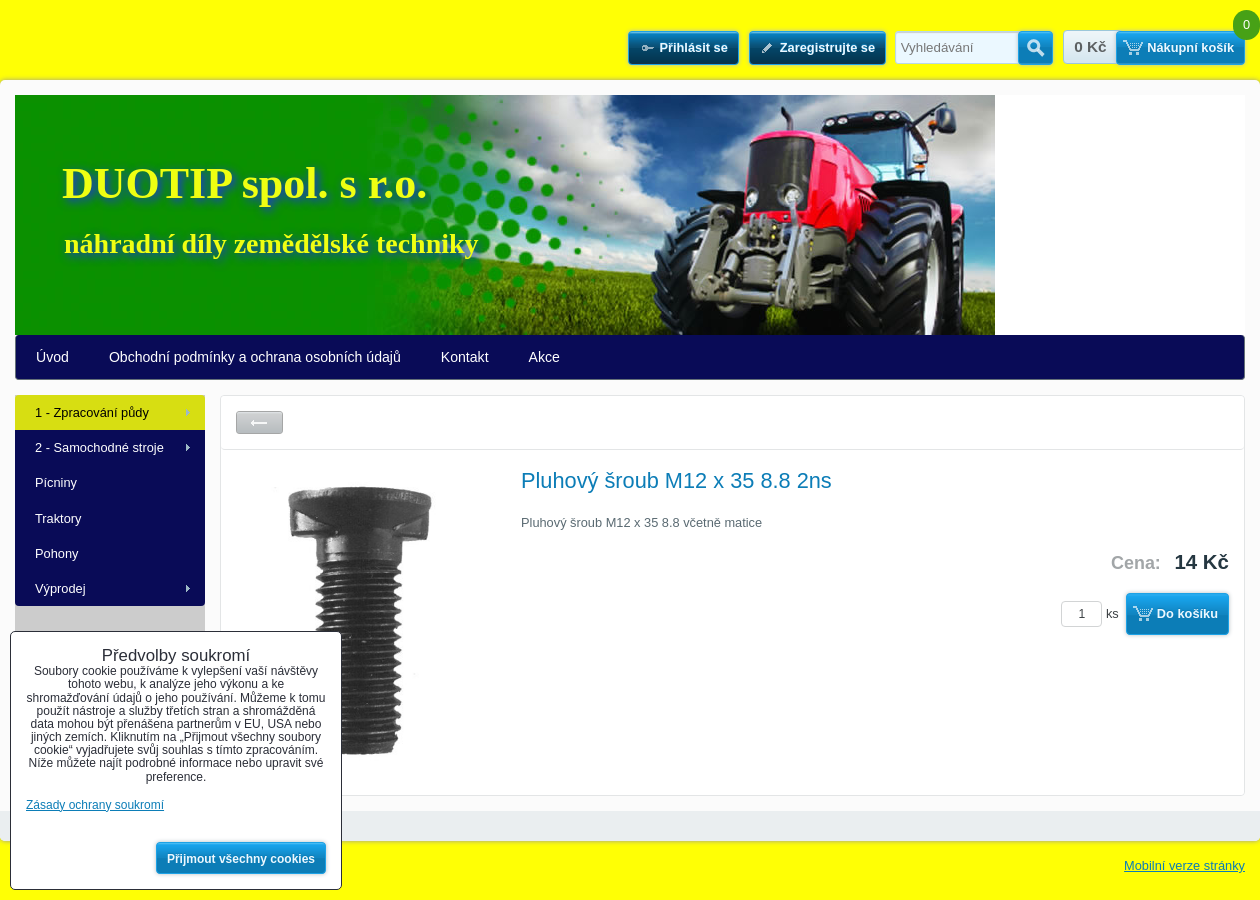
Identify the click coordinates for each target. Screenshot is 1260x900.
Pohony (56, 553)
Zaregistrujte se (827, 47)
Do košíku (1187, 613)
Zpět (259, 422)
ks (1093, 613)
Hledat (1035, 48)
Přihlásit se (693, 47)
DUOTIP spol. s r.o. (244, 183)
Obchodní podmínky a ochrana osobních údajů (255, 357)
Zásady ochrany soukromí (95, 805)
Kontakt (465, 357)
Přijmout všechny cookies (241, 859)
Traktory (58, 518)
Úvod (52, 357)
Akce (544, 357)
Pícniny (56, 482)
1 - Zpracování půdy (92, 412)
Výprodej (60, 588)
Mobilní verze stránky (1184, 865)
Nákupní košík (1190, 47)
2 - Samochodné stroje (99, 447)
